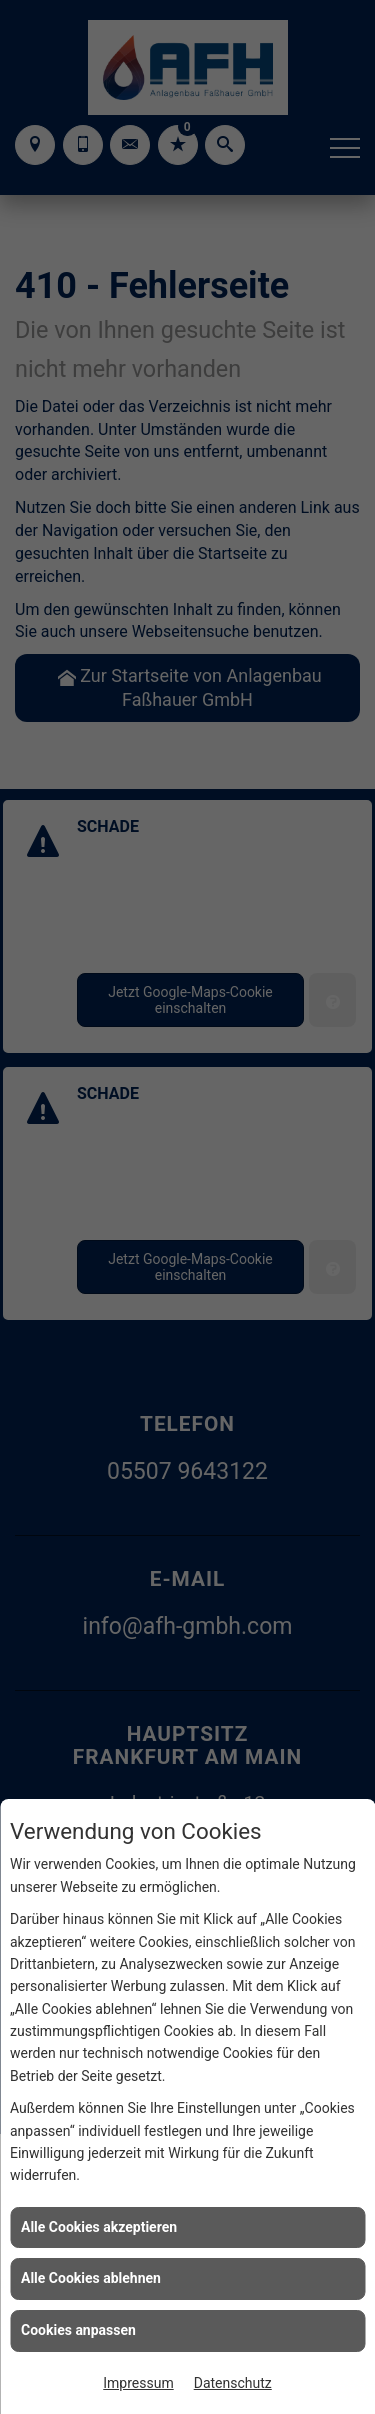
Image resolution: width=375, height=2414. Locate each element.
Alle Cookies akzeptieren (99, 2227)
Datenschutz (233, 2383)
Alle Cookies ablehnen (91, 2278)
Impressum (138, 2383)
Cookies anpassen (78, 2330)
